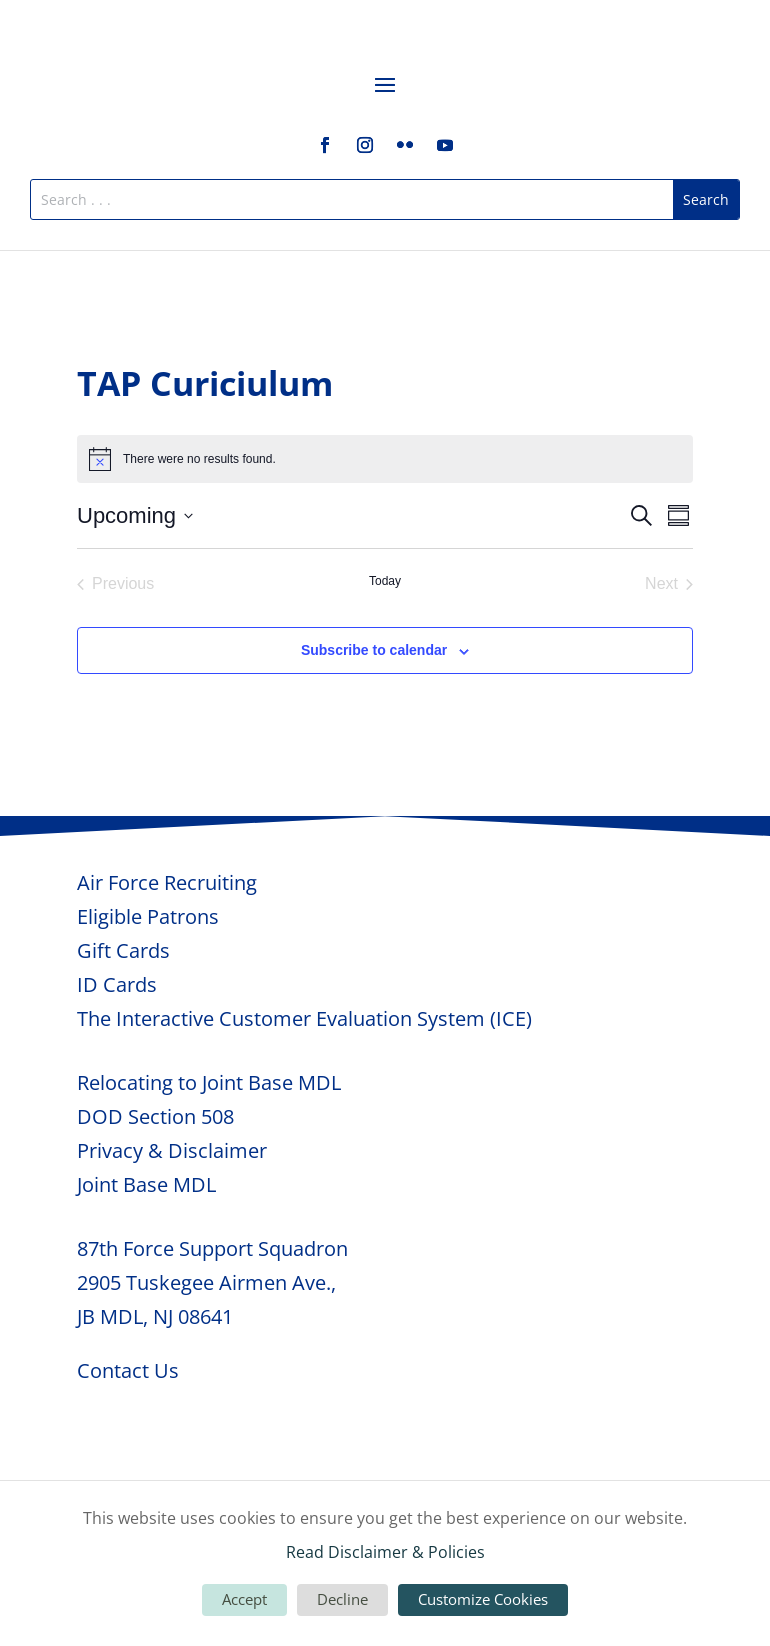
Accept (244, 1599)
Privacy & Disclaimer (172, 1150)
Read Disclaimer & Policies (385, 1552)
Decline (342, 1599)
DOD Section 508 (155, 1116)
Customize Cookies (483, 1599)
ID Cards (117, 984)
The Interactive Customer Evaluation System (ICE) (304, 1018)
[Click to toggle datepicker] (135, 515)
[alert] (385, 459)
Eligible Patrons (148, 916)
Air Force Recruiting (167, 882)
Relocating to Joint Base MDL (209, 1082)
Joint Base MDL (146, 1184)
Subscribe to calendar (374, 650)
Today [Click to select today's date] (385, 581)
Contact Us (128, 1370)
